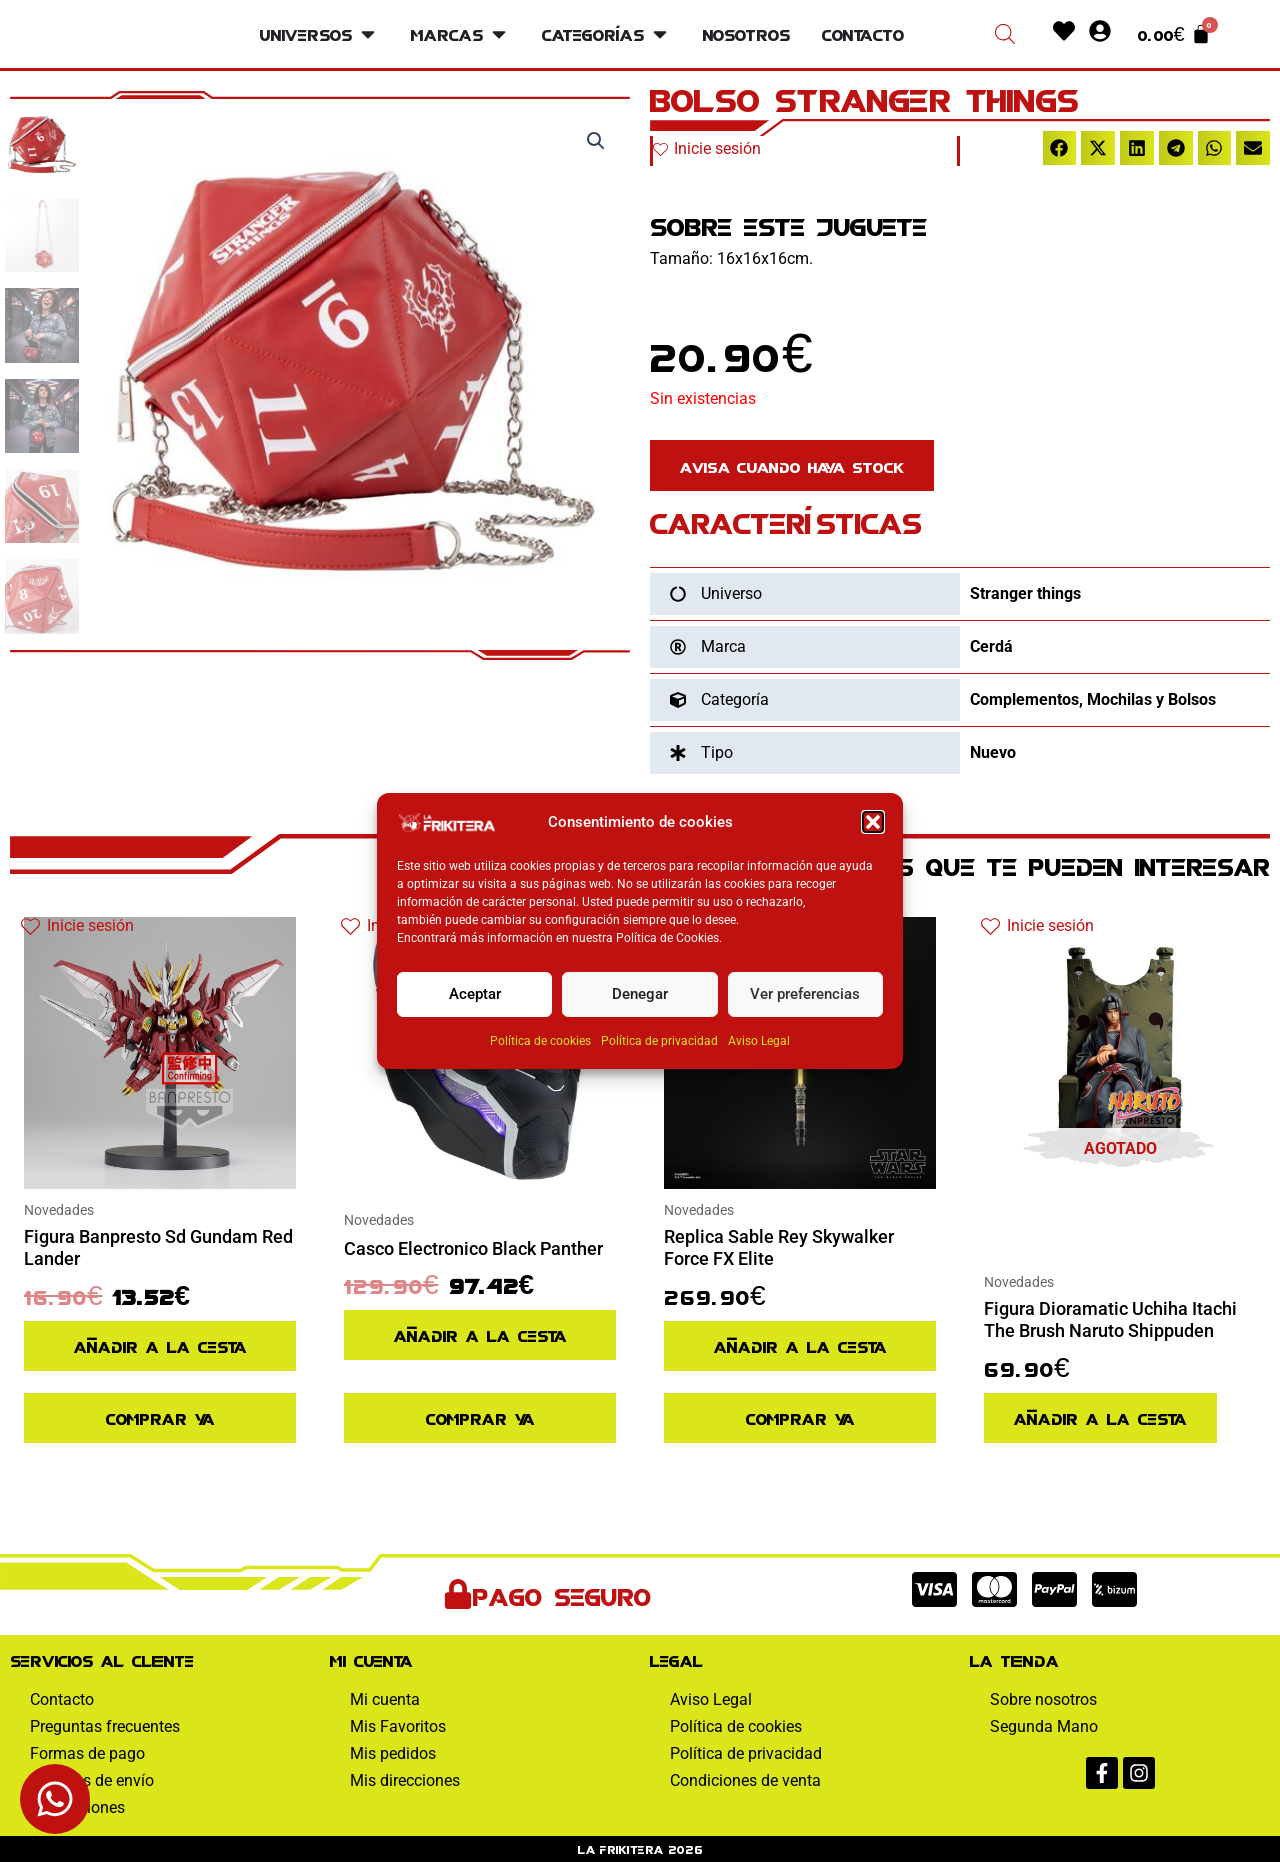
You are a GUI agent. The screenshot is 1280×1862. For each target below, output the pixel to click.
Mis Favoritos (398, 1726)
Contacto (62, 1699)
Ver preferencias (805, 994)
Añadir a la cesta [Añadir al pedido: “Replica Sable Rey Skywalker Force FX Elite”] (800, 1345)
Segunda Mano (1044, 1726)
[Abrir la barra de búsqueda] (1005, 34)
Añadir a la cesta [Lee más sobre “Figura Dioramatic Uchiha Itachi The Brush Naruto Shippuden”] (1100, 1417)
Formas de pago (87, 1753)
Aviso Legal (759, 1041)
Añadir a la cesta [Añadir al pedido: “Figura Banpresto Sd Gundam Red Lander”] (160, 1345)
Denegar (640, 994)
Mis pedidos (393, 1753)
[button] (873, 822)
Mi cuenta (385, 1699)
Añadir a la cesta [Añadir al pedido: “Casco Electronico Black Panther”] (480, 1334)
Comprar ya (160, 1417)
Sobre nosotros (1043, 1699)
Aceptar (475, 994)
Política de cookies (540, 1041)
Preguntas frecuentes (105, 1726)
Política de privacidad (659, 1041)
